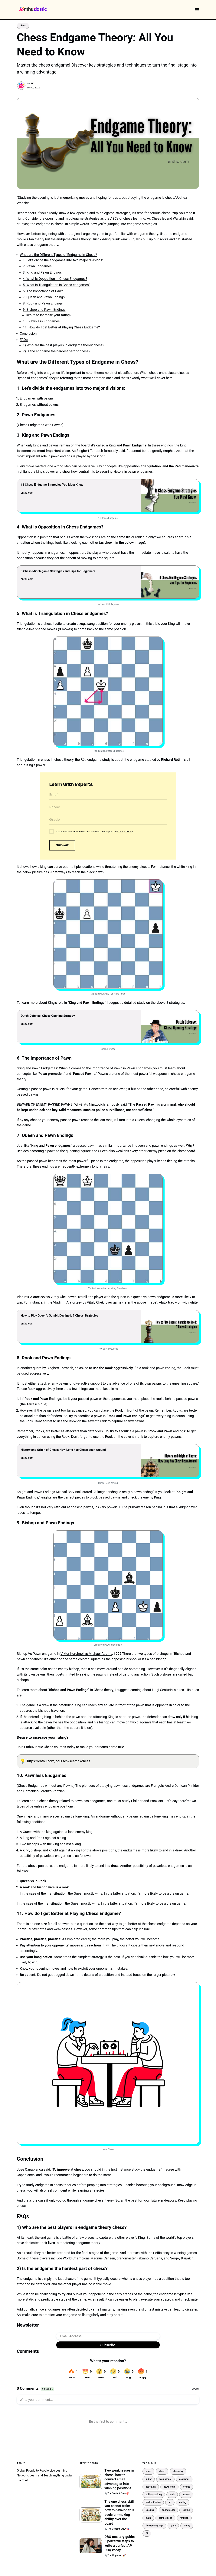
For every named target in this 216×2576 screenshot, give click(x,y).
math (148, 2518)
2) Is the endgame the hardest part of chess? (56, 351)
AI (147, 2533)
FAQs (24, 340)
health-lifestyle (153, 2502)
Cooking (150, 2510)
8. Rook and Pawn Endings (43, 303)
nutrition (184, 2518)
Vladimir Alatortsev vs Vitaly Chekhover (82, 1302)
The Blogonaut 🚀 (117, 2555)
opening (82, 213)
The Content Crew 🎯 (118, 2493)
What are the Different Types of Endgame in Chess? (58, 255)
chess (23, 25)
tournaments (168, 2510)
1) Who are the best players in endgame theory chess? (63, 345)
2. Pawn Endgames (37, 266)
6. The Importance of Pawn (43, 291)
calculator (184, 2479)
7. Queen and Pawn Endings (44, 297)
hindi (172, 2494)
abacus (186, 2494)
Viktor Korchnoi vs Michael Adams (86, 1654)
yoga (173, 2525)
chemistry (178, 2471)
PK (32, 83)
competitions (165, 2518)
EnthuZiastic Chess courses (45, 1747)
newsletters (169, 2487)
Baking (186, 2510)
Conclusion (28, 333)
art (170, 2502)
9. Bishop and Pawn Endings (44, 309)
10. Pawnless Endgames (41, 321)
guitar (149, 2479)
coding (182, 2502)
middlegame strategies (113, 213)
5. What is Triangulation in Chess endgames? (56, 285)
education (151, 2487)
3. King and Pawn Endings (42, 272)
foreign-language (154, 2525)
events (186, 2487)
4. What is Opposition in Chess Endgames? (55, 279)
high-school (165, 2479)
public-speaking (154, 2494)
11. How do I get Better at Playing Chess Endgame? (61, 327)
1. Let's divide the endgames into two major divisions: (63, 260)
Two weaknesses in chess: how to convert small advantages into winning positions (119, 2479)
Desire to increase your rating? (48, 315)
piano (148, 2471)
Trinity (187, 2525)
